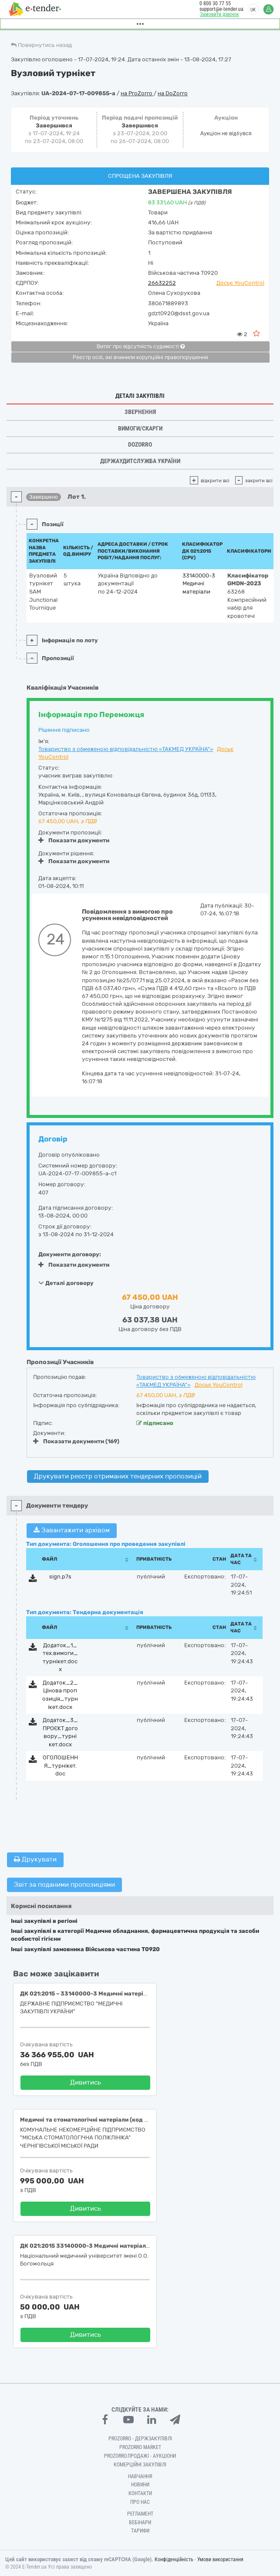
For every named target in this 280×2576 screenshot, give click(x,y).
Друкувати (35, 1859)
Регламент (140, 2514)
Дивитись (85, 2082)
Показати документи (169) (76, 1441)
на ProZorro (137, 93)
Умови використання (220, 2559)
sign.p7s (60, 1576)
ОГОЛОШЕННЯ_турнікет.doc (60, 1765)
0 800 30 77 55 (215, 3)
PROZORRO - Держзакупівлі (140, 2439)
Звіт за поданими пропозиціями (64, 1885)
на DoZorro (173, 93)
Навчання (140, 2476)
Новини (140, 2485)
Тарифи (140, 2531)
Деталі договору (66, 1282)
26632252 (162, 283)
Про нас (140, 2502)
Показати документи (73, 840)
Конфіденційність (174, 2559)
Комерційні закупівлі (140, 2465)
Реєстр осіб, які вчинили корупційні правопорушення (140, 357)
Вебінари (140, 2522)
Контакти (140, 2493)
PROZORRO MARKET (140, 2447)
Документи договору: (69, 1254)
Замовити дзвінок (219, 14)
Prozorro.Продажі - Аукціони (140, 2456)
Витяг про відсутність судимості (141, 347)
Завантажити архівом (72, 1530)
